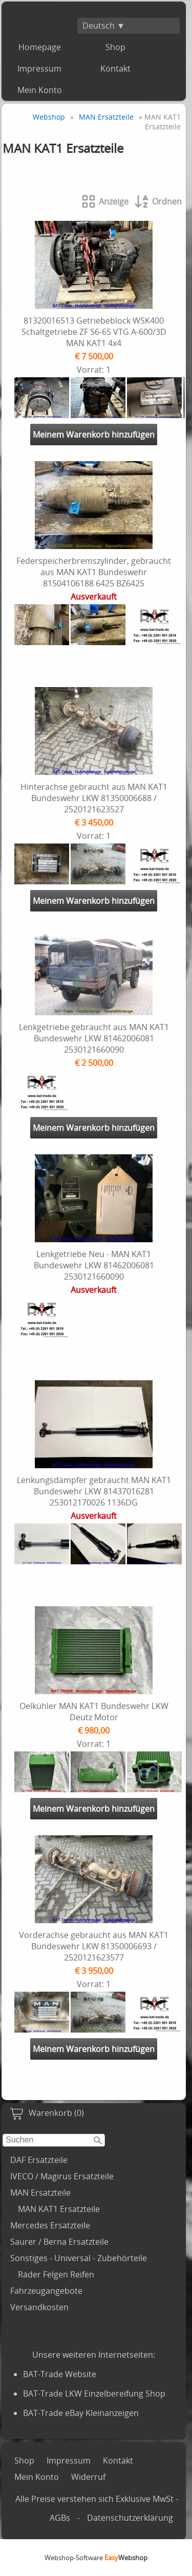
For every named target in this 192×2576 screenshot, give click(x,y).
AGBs (60, 2517)
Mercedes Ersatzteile (50, 2225)
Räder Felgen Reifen (56, 2274)
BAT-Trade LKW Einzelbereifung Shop (94, 2393)
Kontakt (115, 68)
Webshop (49, 117)
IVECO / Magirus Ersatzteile (62, 2176)
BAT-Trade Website (59, 2374)
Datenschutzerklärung (130, 2517)
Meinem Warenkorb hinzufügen (94, 434)
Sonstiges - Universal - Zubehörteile (78, 2258)
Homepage (39, 47)
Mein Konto (39, 90)
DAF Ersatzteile (39, 2159)
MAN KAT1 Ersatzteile (59, 2209)
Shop (115, 47)
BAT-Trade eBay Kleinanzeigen (81, 2413)
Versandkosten (39, 2307)
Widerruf (88, 2476)
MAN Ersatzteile (40, 2192)
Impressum (39, 68)
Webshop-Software (96, 2557)
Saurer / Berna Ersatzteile (59, 2241)
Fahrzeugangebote (46, 2290)
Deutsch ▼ (103, 25)
